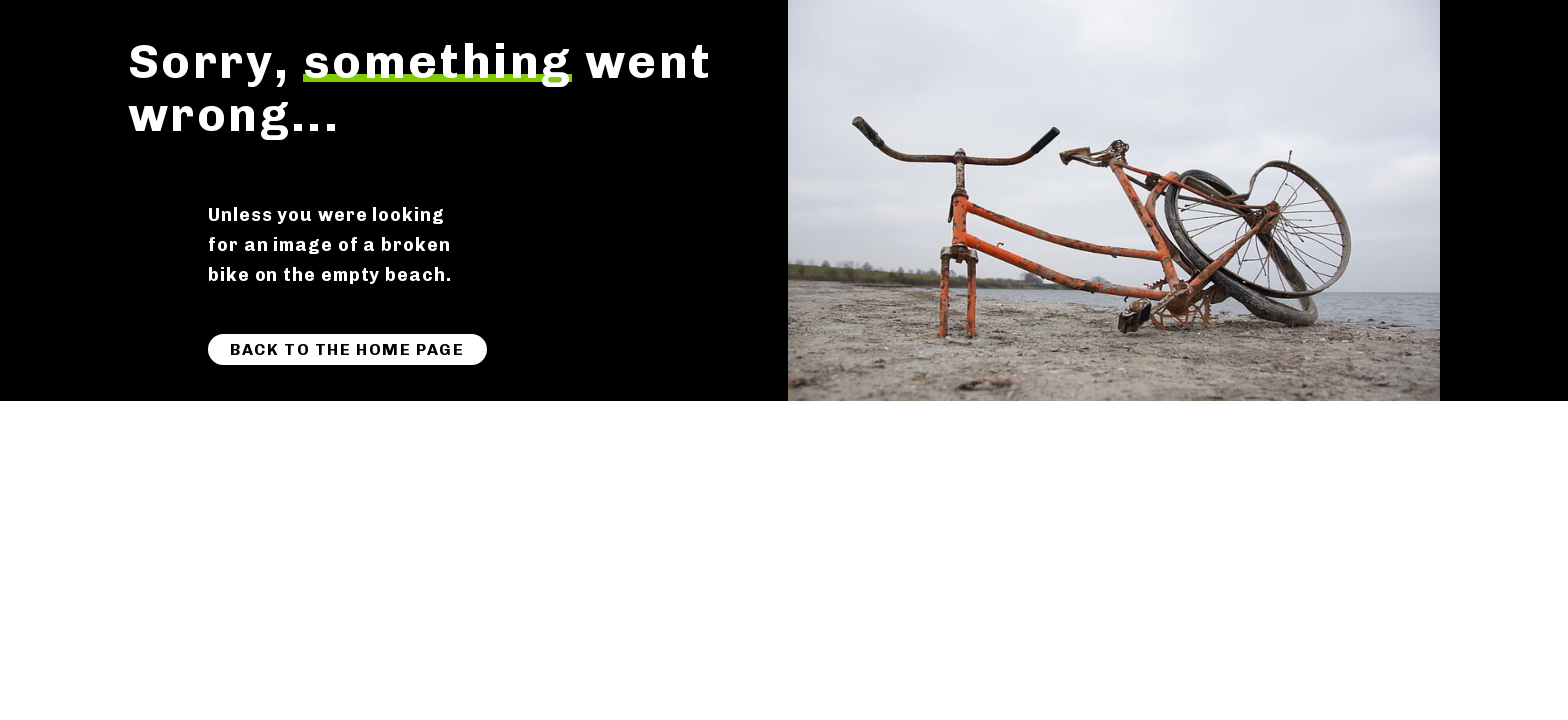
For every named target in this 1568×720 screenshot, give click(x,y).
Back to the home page (347, 349)
